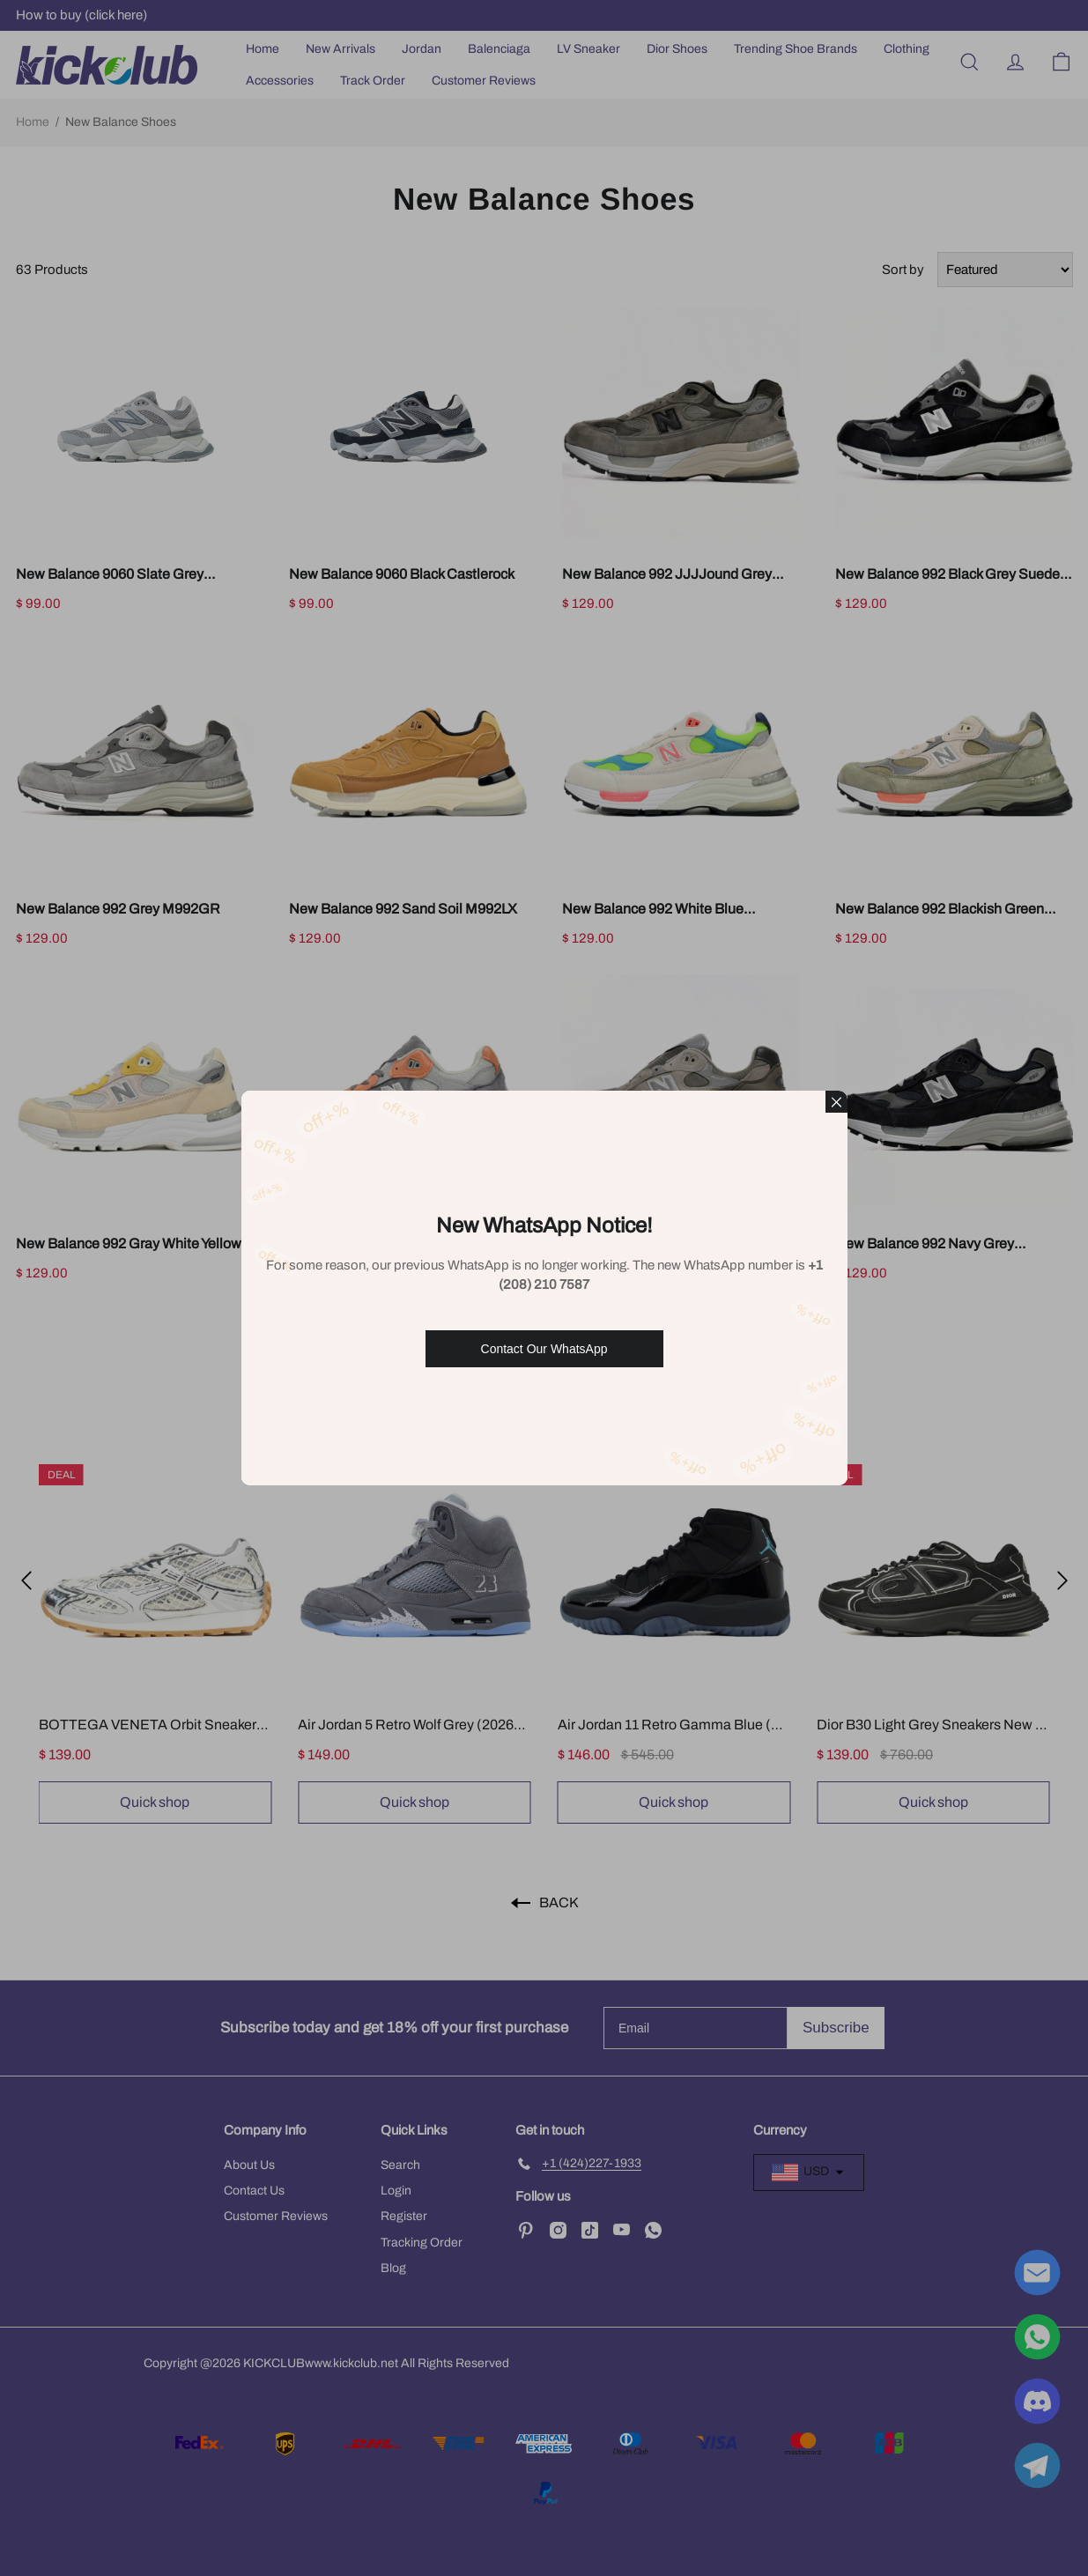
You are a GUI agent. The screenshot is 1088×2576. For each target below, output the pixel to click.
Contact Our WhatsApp (544, 1349)
